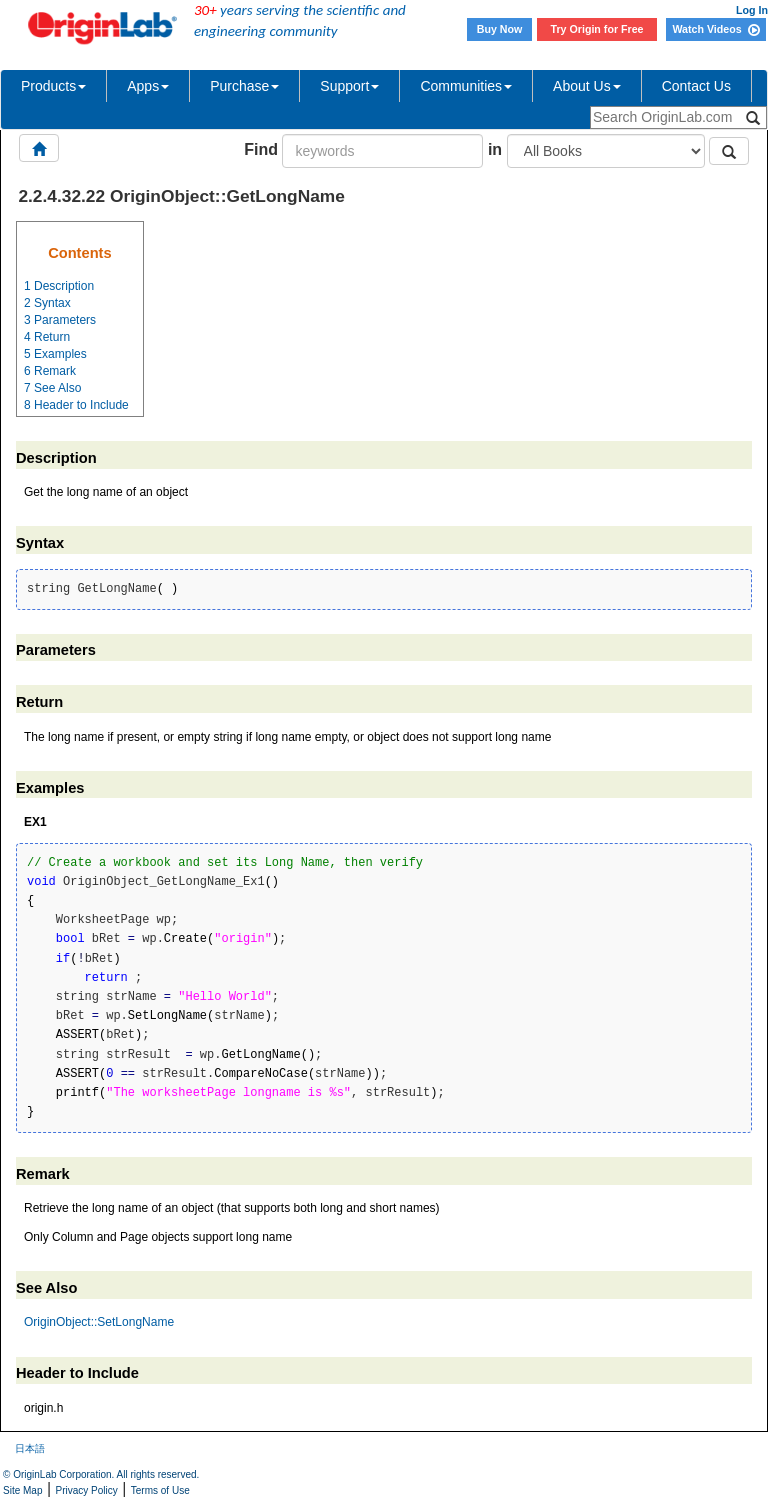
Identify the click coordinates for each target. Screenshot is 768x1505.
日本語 (30, 1448)
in (495, 149)
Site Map (22, 1490)
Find (261, 149)
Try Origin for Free (597, 29)
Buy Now (500, 29)
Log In (752, 10)
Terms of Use (160, 1490)
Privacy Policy (87, 1490)
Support (349, 86)
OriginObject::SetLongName (99, 1322)
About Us (587, 86)
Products (53, 86)
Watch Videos (715, 29)
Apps (148, 86)
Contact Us (696, 86)
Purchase (244, 86)
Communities (466, 86)
